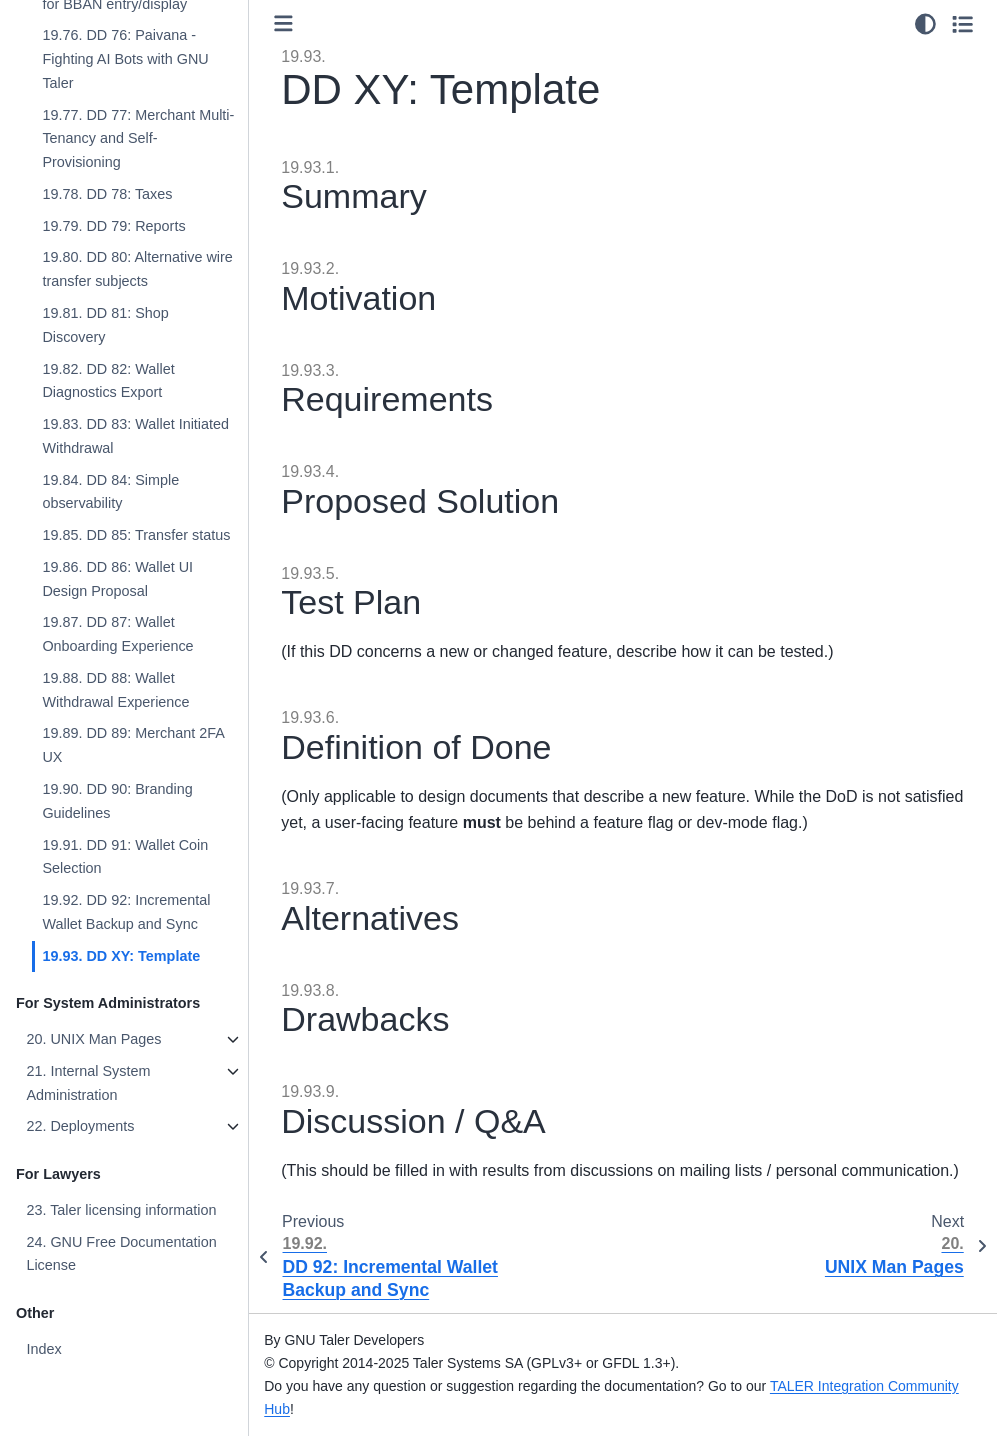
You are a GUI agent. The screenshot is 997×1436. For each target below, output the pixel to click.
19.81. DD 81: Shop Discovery (105, 325)
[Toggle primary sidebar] (283, 23)
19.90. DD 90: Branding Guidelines (117, 801)
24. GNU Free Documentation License (121, 1254)
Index (43, 1349)
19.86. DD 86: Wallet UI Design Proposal (117, 579)
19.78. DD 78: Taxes (107, 194)
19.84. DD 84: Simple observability (110, 492)
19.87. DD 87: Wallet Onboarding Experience (117, 634)
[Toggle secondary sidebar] (962, 24)
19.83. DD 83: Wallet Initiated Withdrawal (135, 436)
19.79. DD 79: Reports (113, 226)
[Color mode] (925, 24)
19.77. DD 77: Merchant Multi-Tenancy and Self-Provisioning (138, 139)
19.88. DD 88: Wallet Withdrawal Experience (115, 690)
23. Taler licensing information (121, 1210)
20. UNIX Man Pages (93, 1039)
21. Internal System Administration (88, 1083)
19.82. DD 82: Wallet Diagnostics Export (108, 381)
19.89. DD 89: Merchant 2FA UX (133, 745)
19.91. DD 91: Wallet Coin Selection (125, 857)
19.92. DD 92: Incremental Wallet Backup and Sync (126, 912)
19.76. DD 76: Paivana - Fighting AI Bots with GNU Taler (125, 59)
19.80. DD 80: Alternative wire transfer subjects (137, 269)
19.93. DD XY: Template (121, 956)
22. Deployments (80, 1126)
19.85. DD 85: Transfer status (136, 535)
